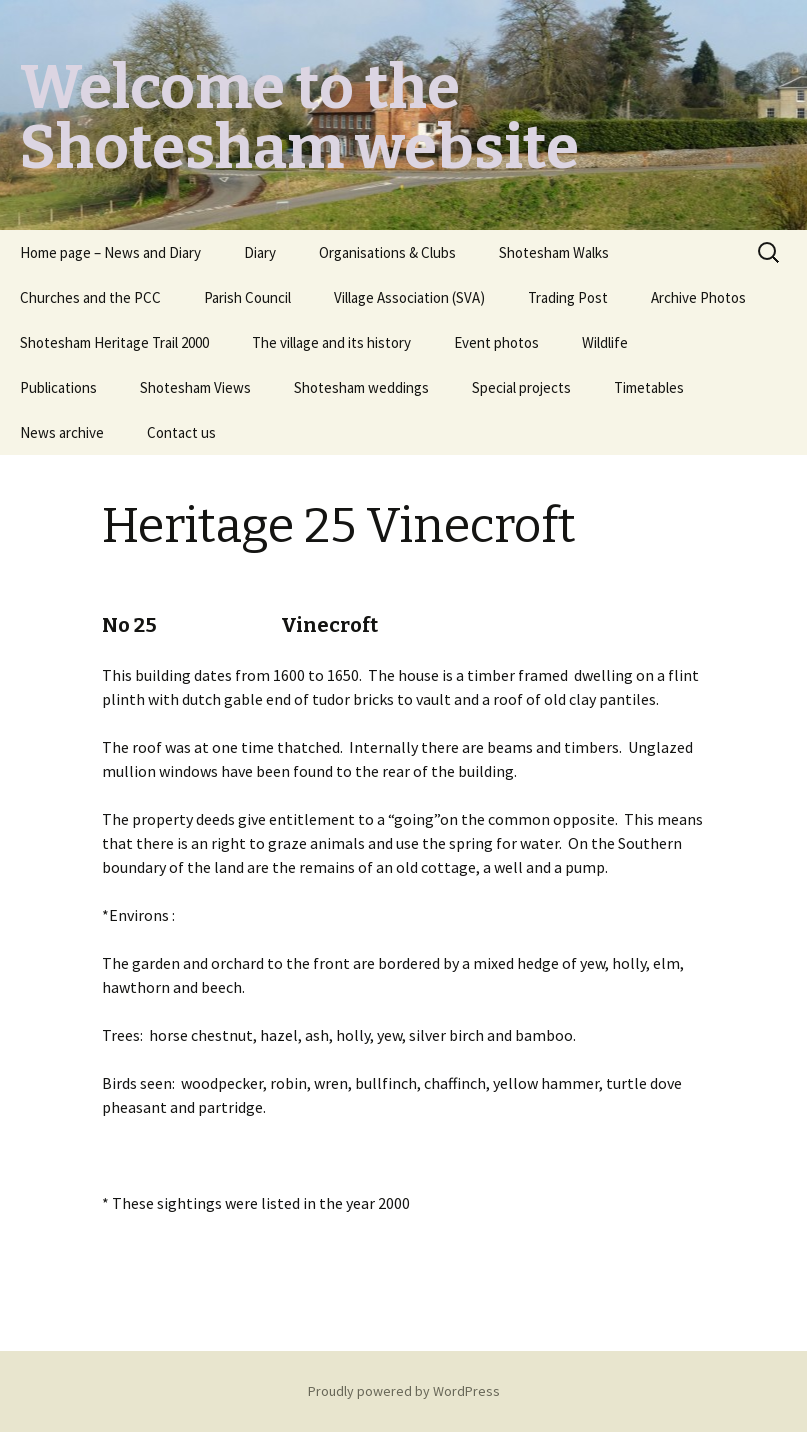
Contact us (181, 432)
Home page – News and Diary (110, 252)
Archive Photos (698, 297)
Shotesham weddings (361, 387)
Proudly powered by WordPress (404, 1391)
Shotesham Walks (554, 252)
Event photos (496, 342)
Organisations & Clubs (387, 252)
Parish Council (247, 297)
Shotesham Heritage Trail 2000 (114, 342)
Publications (58, 387)
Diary (260, 252)
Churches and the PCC (90, 297)
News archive (62, 432)
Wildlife (605, 342)
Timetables (649, 387)
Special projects (521, 387)
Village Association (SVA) (409, 297)
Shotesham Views (195, 387)
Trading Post (568, 297)
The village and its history (331, 342)
